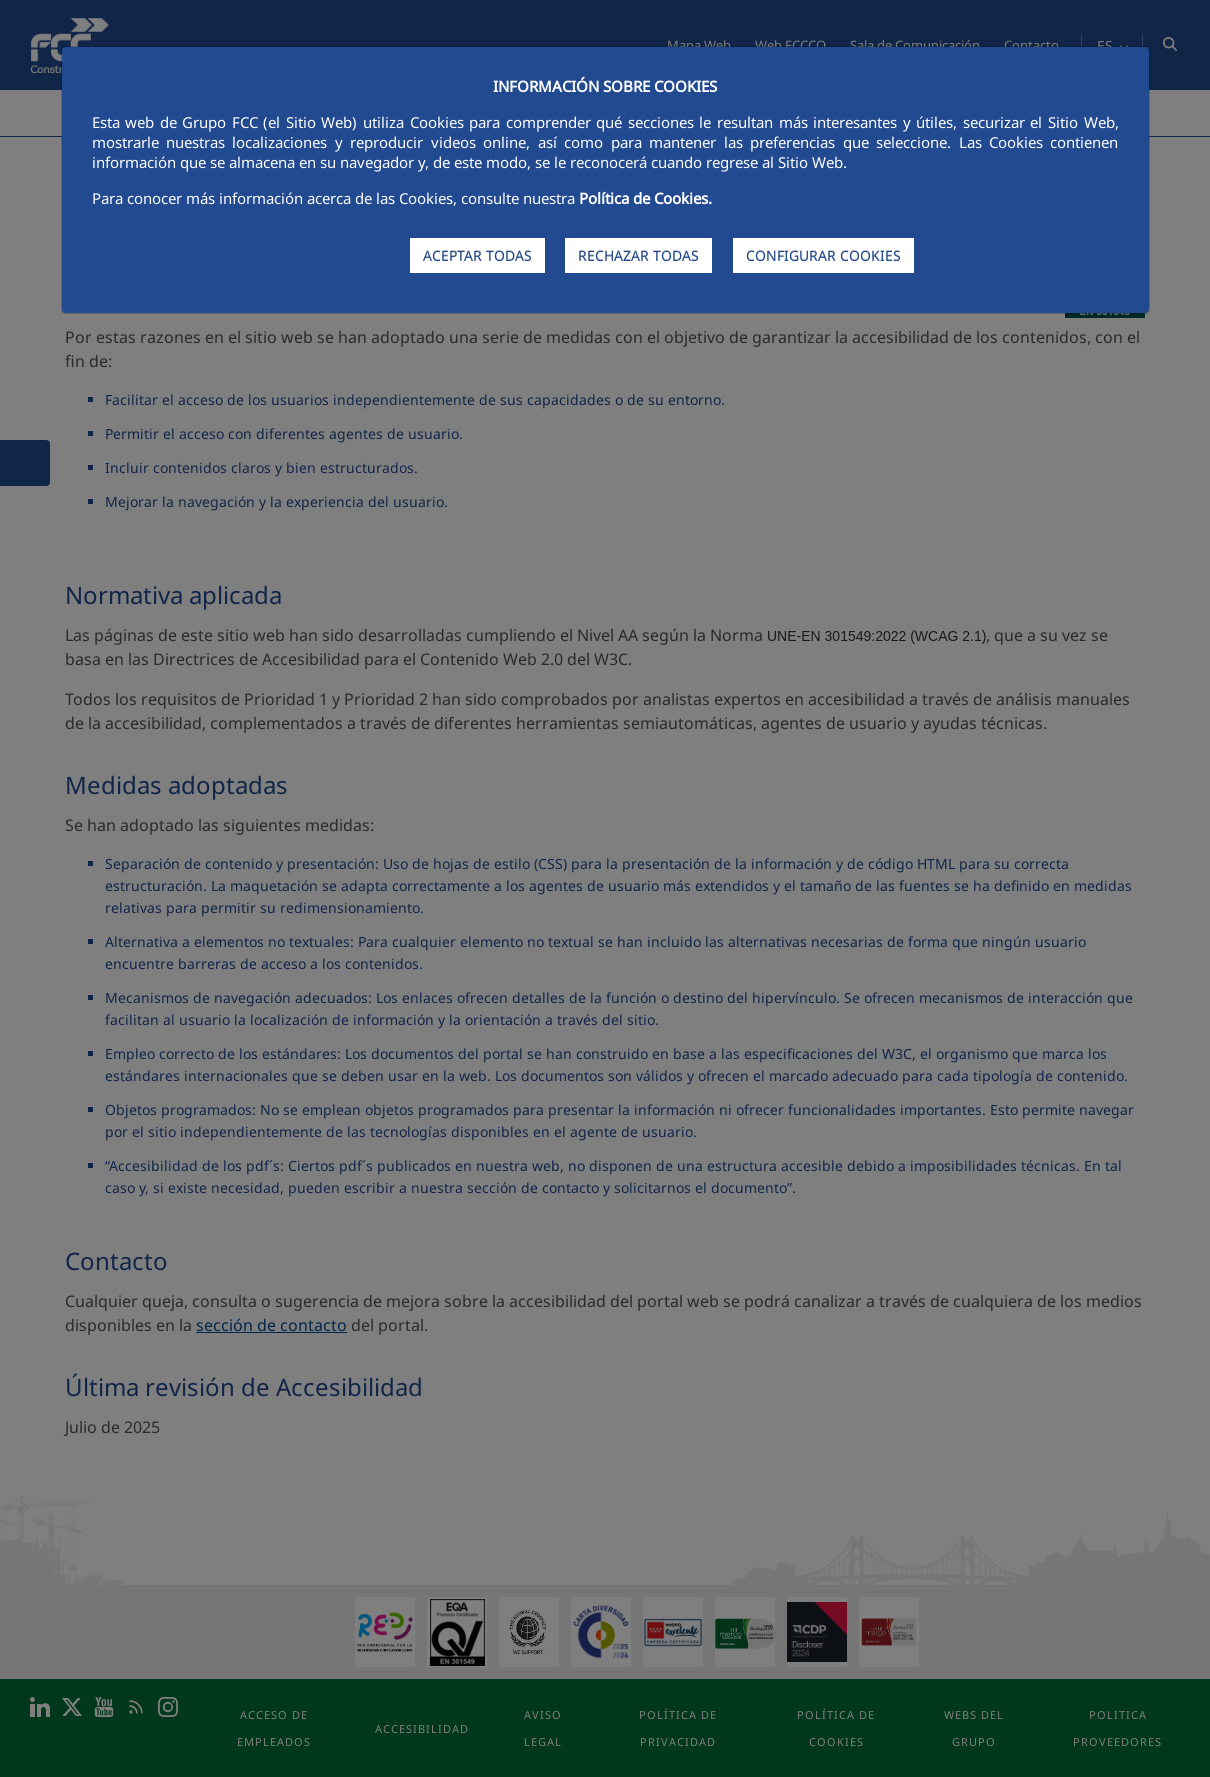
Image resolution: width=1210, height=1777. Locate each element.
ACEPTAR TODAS (477, 255)
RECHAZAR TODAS (638, 255)
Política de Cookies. (645, 198)
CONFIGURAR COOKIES (823, 255)
